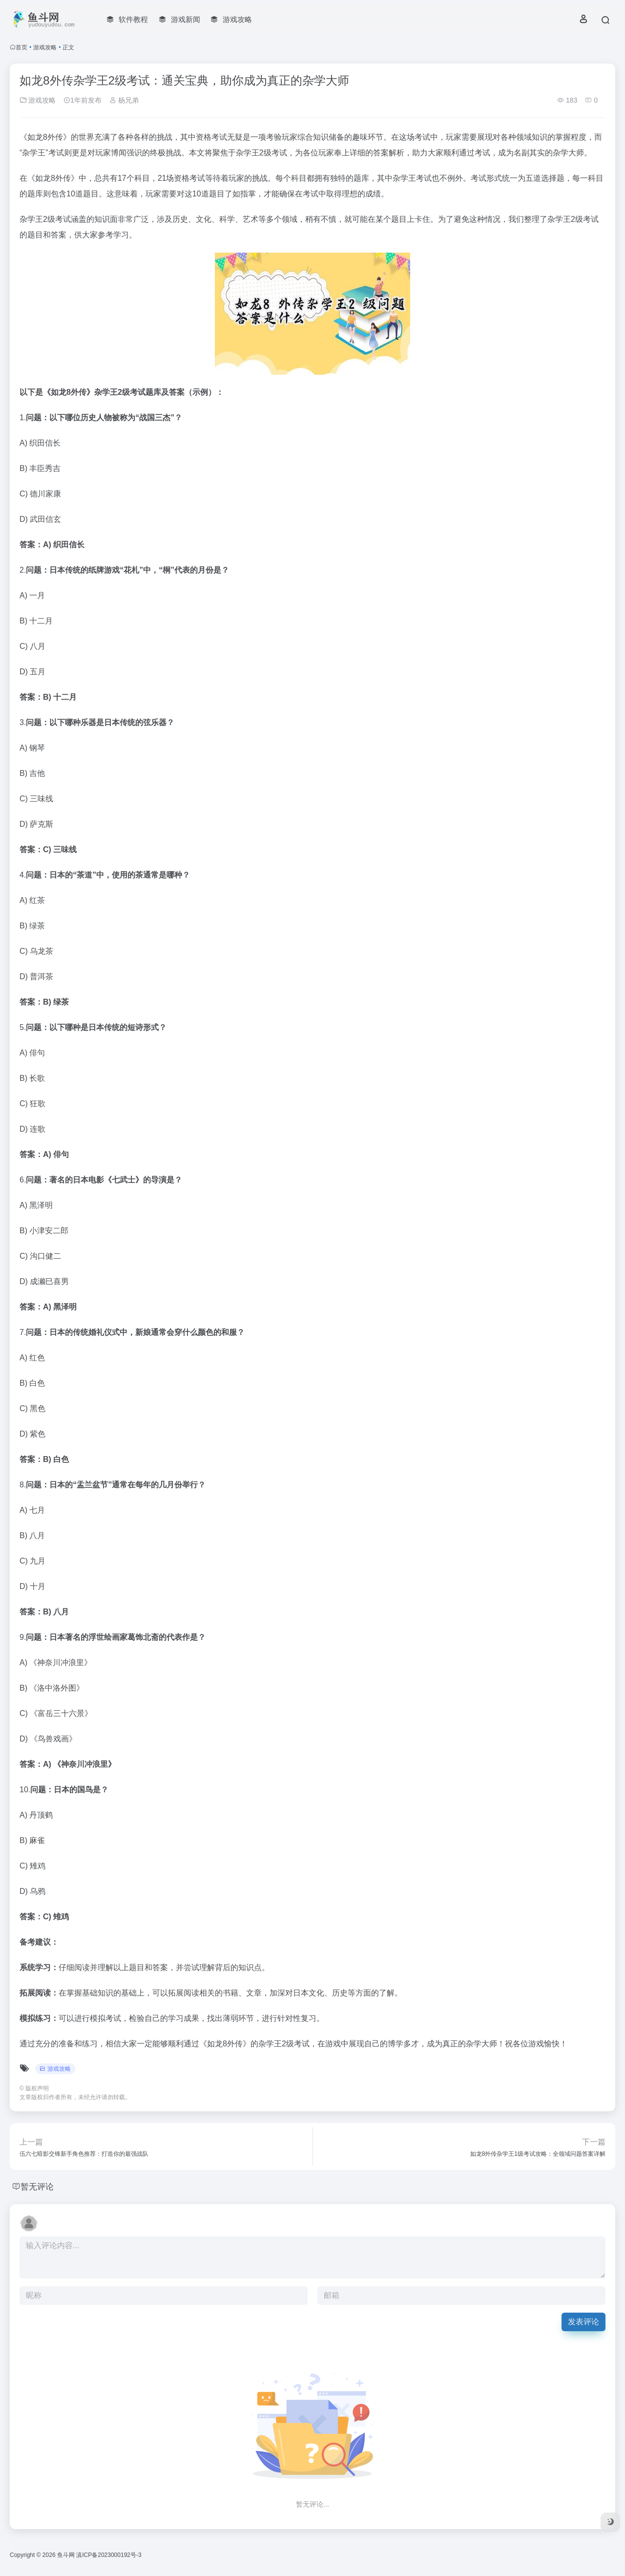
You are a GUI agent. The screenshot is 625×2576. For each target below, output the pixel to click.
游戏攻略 (45, 47)
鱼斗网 (66, 2555)
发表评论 (583, 2322)
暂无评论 (38, 2186)
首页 (21, 47)
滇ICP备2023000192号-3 (108, 2555)
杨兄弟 (124, 100)
